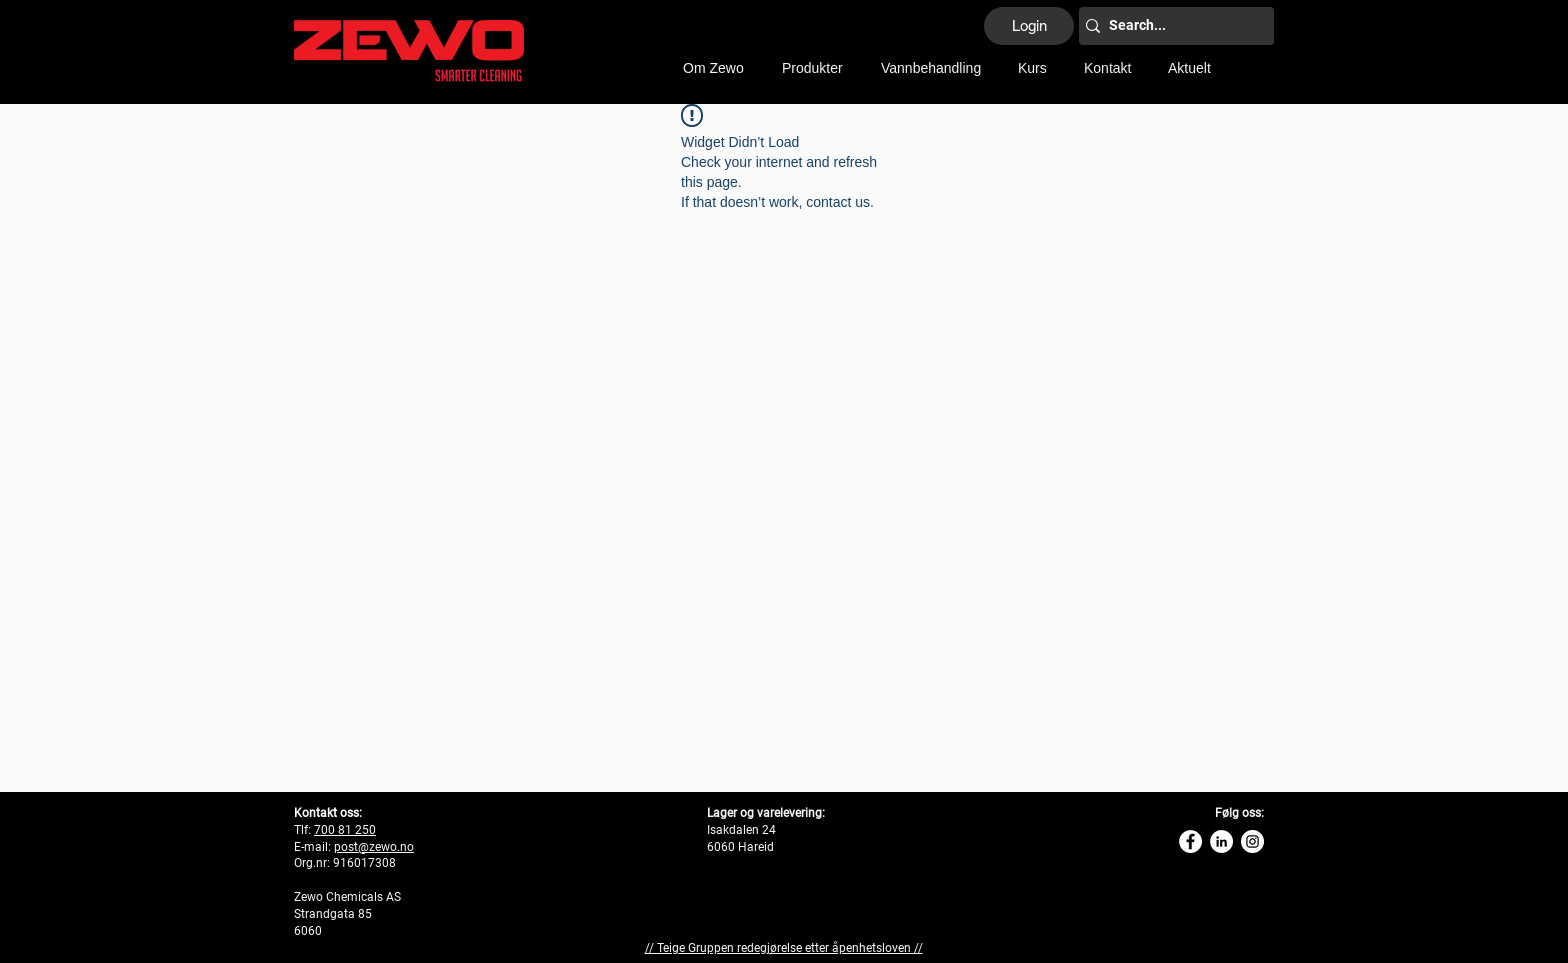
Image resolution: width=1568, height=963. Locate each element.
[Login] (1029, 26)
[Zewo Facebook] (1190, 841)
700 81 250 (345, 830)
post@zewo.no (374, 847)
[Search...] (1170, 26)
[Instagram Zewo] (1252, 841)
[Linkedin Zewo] (1221, 841)
